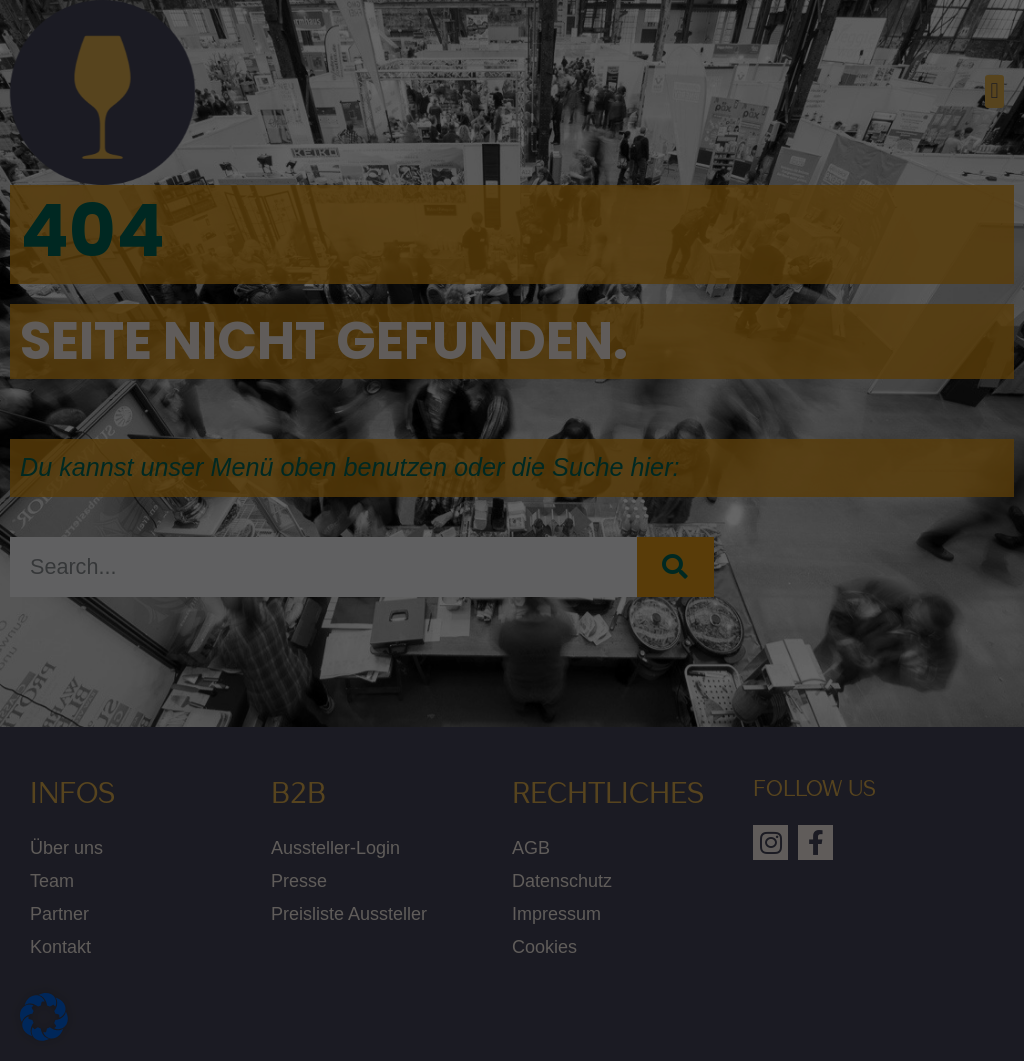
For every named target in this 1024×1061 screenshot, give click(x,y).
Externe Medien (599, 420)
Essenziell (581, 77)
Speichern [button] (704, 589)
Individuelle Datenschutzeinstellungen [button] (512, 707)
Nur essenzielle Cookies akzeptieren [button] (512, 648)
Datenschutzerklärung (220, 401)
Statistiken (583, 178)
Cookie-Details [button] (512, 754)
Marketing (580, 299)
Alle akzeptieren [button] (320, 589)
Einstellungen (295, 422)
